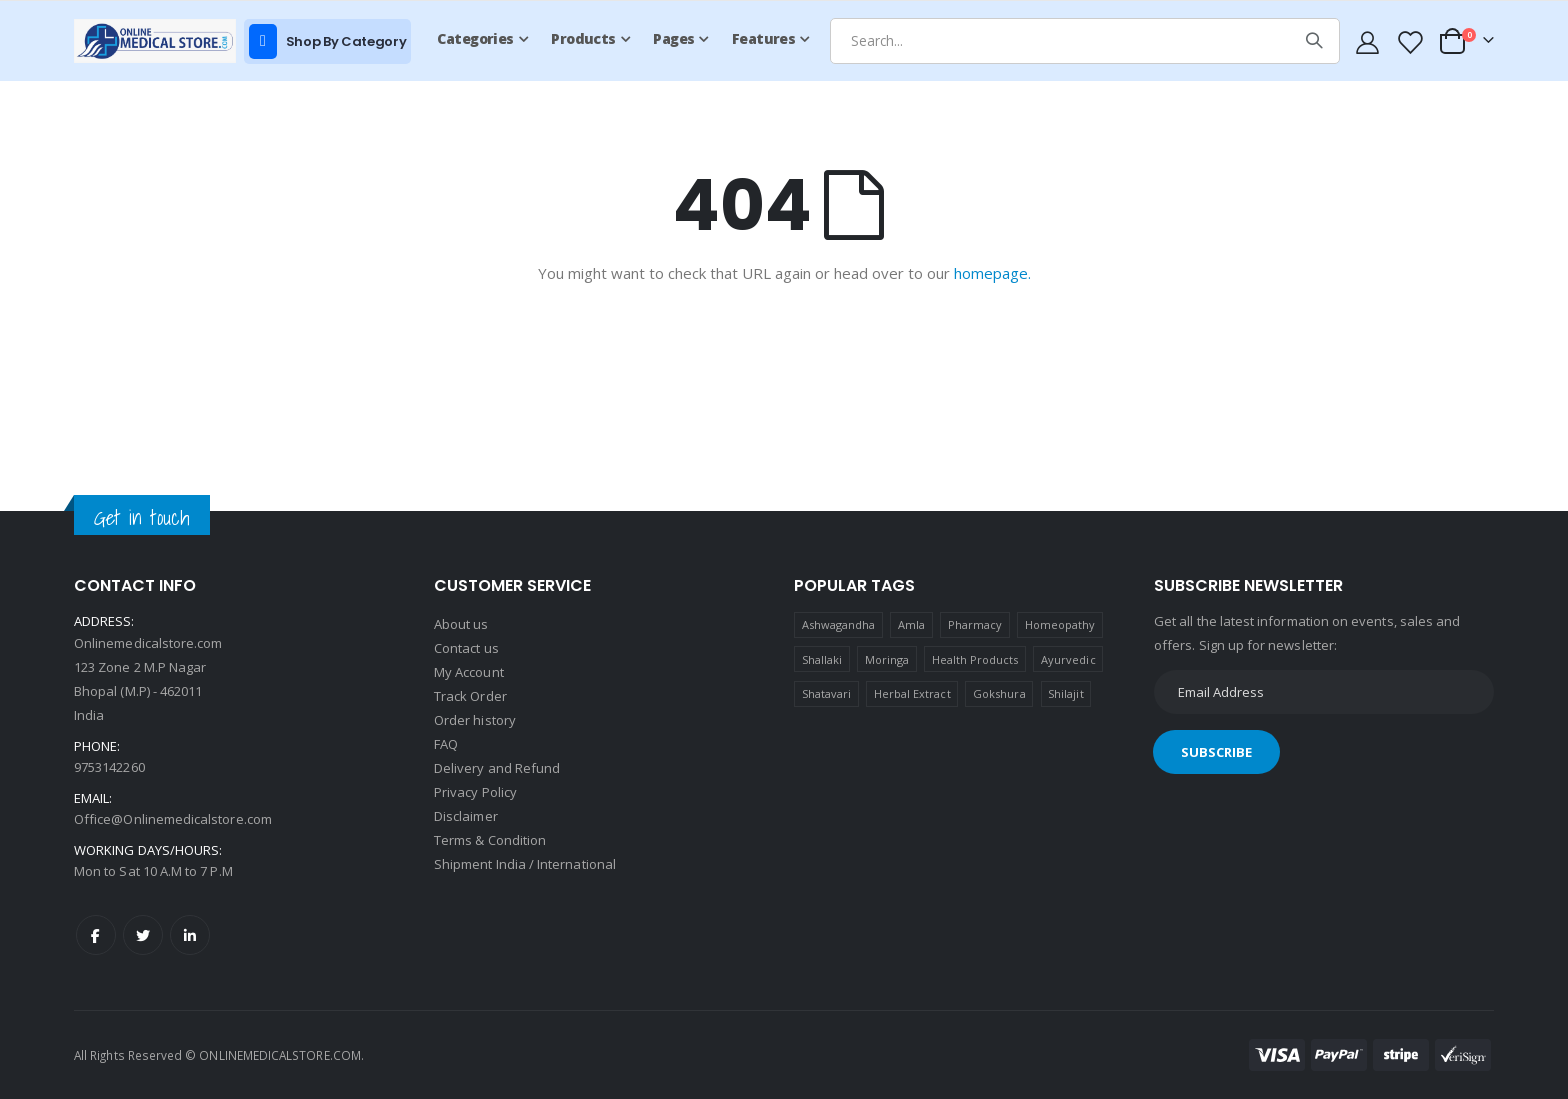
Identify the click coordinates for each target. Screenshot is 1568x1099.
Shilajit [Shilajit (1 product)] (1066, 693)
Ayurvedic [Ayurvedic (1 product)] (1068, 659)
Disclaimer (466, 816)
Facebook (96, 935)
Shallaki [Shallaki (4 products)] (822, 659)
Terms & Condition (490, 840)
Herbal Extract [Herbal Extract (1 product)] (912, 693)
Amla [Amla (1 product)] (911, 624)
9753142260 (109, 767)
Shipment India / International (525, 864)
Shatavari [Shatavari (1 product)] (827, 693)
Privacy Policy (475, 792)
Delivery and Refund (497, 768)
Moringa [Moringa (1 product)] (887, 659)
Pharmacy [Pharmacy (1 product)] (975, 624)
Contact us (466, 648)
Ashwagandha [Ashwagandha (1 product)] (839, 624)
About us (461, 624)
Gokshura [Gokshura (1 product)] (999, 693)
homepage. (992, 273)
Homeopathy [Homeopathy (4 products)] (1060, 624)
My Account (469, 672)
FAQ (446, 744)
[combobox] (1085, 41)
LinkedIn (190, 935)
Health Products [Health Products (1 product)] (975, 659)
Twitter (143, 935)
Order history (475, 720)
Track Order (470, 696)
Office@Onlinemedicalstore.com (173, 819)
